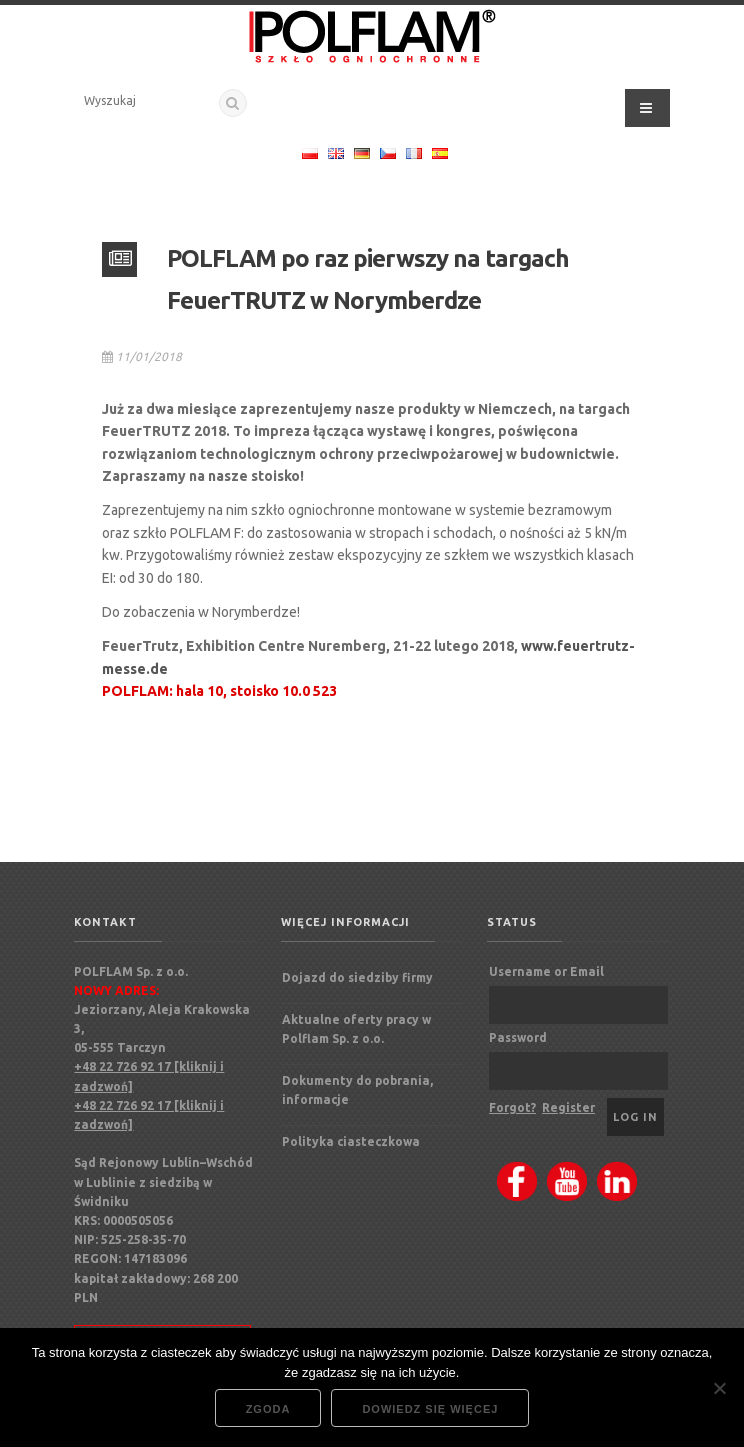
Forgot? (512, 1107)
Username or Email (546, 971)
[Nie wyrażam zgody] (719, 1388)
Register (568, 1107)
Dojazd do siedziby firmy (357, 977)
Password (518, 1037)
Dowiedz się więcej (430, 1409)
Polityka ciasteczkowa (351, 1141)
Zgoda (268, 1409)
